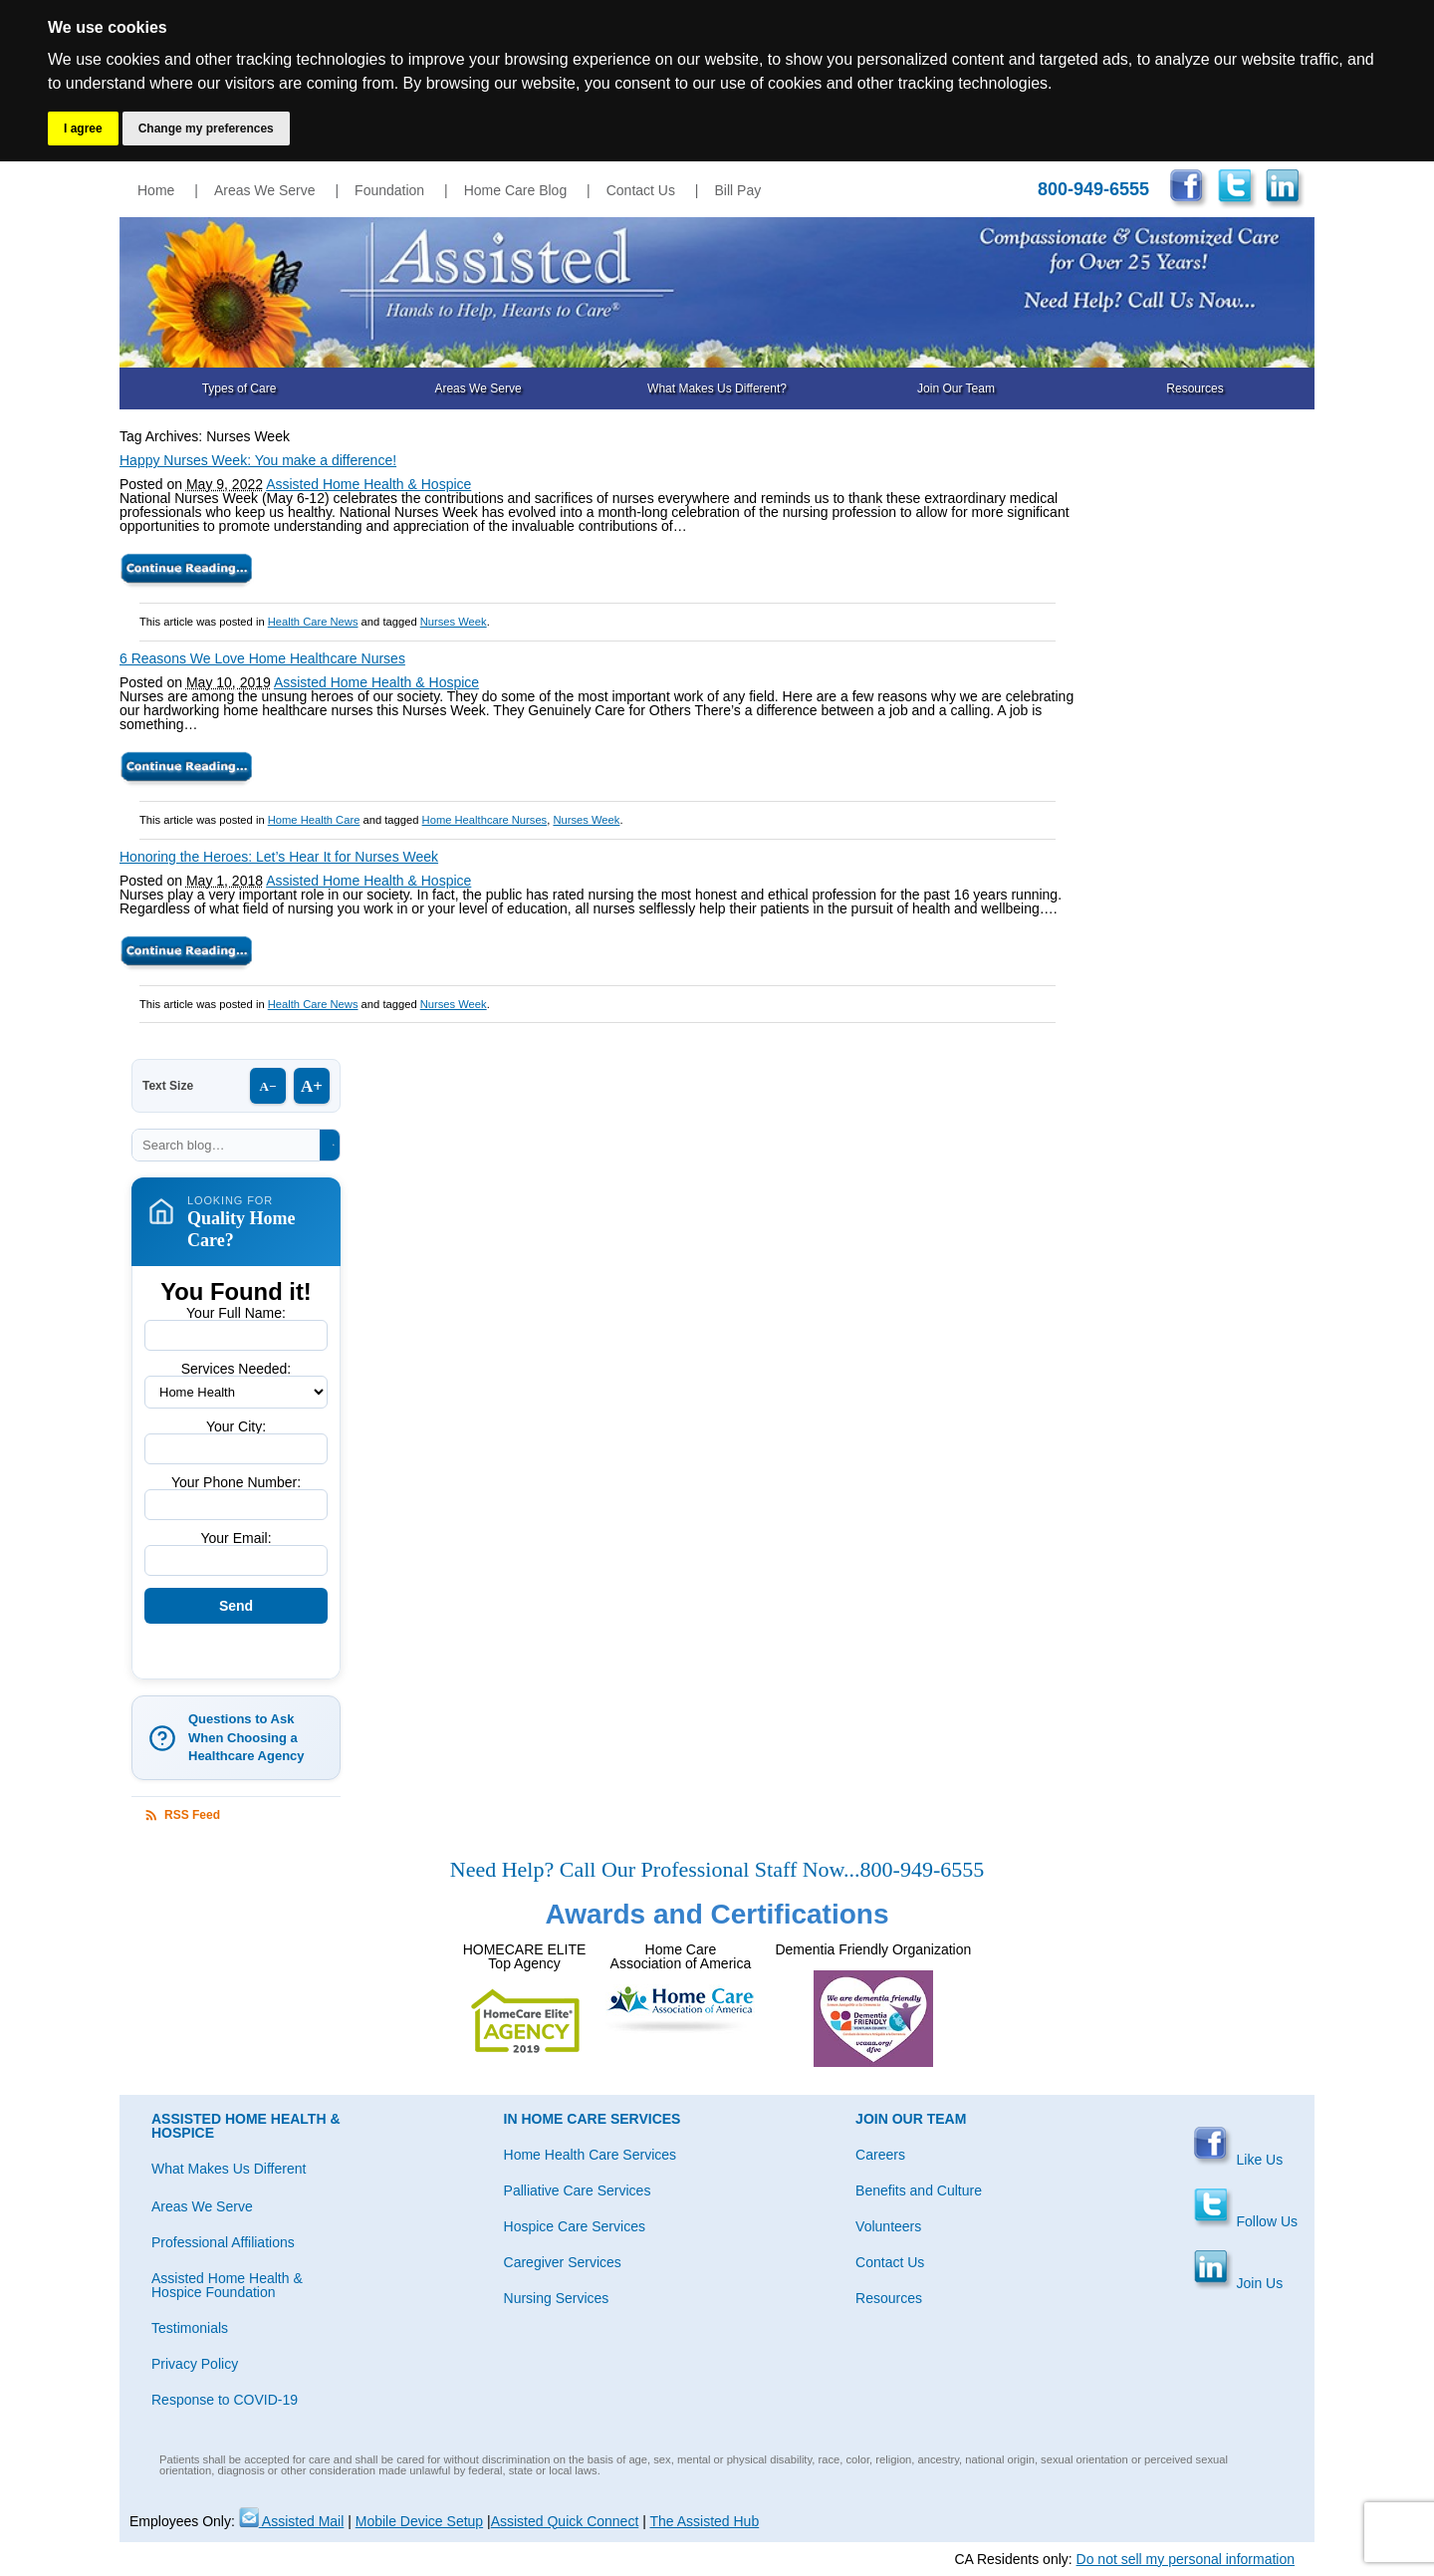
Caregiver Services (562, 2262)
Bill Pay (738, 190)
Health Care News (313, 622)
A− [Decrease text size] (268, 1086)
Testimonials (189, 2328)
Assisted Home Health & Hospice (368, 484)
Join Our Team (956, 388)
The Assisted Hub (704, 2521)
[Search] (333, 1145)
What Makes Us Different (228, 2169)
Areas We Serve (265, 190)
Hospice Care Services (574, 2226)
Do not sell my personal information (1185, 2559)
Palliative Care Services (577, 2190)
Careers (880, 2155)
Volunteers (888, 2226)
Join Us (1238, 2283)
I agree (83, 128)
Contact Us (640, 190)
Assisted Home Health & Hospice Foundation (227, 2285)
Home (155, 190)
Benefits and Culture (918, 2190)
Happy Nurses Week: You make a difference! (258, 460)
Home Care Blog (516, 190)
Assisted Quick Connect (565, 2521)
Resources (1194, 388)
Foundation (389, 190)
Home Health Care (314, 820)
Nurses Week (453, 622)
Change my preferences (206, 128)
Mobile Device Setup (419, 2521)
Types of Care (239, 388)
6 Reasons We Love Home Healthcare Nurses (262, 658)
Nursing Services (556, 2298)
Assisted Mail (292, 2521)
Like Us (1238, 2160)
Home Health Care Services (590, 2155)
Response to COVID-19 (224, 2400)
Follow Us (1245, 2221)
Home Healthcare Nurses (485, 820)
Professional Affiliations (223, 2242)
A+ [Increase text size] (312, 1086)
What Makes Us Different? (717, 388)
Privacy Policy (194, 2364)
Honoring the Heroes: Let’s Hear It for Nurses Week (279, 857)
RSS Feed (181, 1815)
